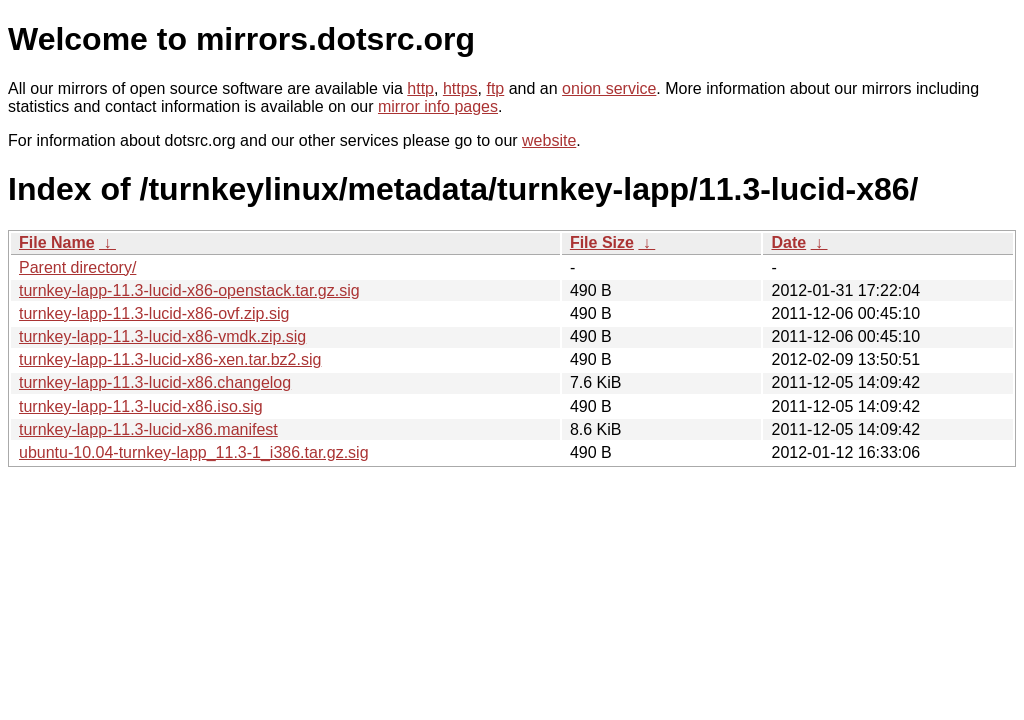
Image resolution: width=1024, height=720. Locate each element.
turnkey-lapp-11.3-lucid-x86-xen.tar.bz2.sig (170, 359)
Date (788, 242)
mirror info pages (438, 106)
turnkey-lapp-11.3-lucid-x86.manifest (148, 429)
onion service (609, 88)
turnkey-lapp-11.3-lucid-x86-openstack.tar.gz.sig (189, 290)
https (460, 88)
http (420, 88)
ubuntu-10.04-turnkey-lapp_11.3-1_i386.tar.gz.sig (194, 452)
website (549, 140)
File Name (57, 242)
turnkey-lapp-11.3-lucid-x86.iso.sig (141, 406)
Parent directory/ (77, 267)
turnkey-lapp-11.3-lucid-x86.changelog (155, 382)
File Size (602, 242)
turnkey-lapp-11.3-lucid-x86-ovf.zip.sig (154, 313)
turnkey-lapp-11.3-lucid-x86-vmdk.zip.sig (162, 336)
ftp (495, 88)
